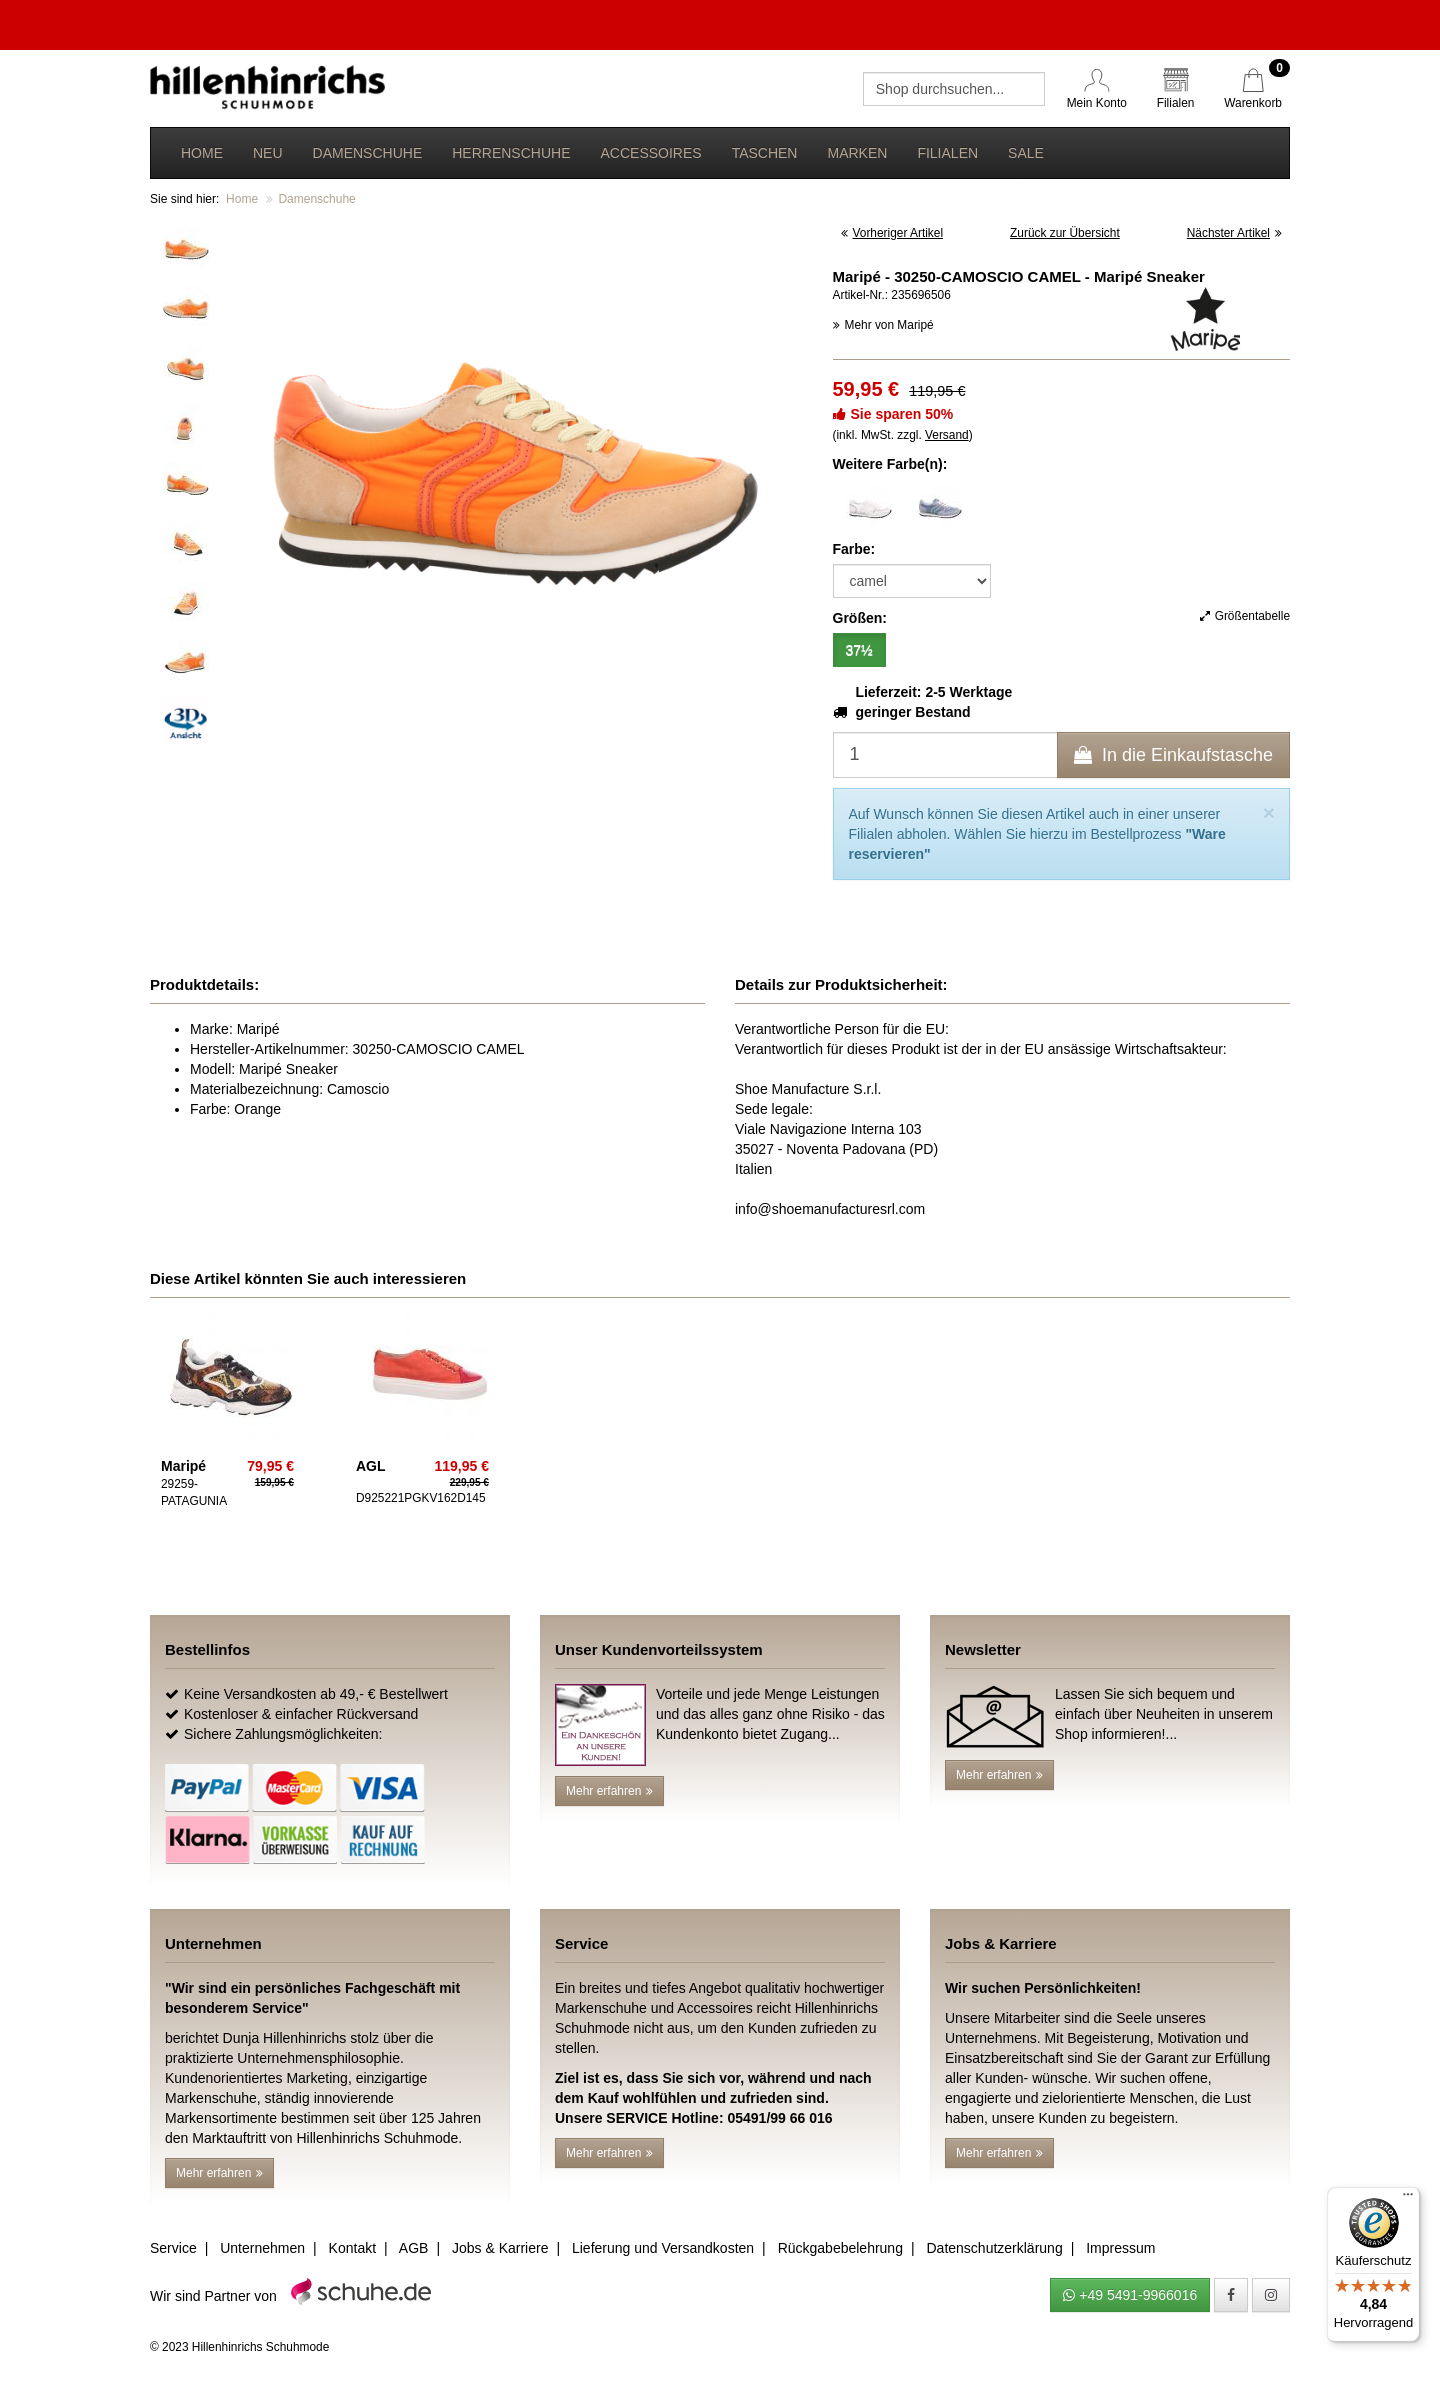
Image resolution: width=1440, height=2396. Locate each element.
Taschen (765, 153)
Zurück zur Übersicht (1065, 233)
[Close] (1269, 812)
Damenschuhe (368, 153)
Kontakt (352, 2248)
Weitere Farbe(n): (890, 464)
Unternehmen (262, 2248)
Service (173, 2248)
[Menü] (1408, 2199)
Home (202, 153)
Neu (268, 153)
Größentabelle (1245, 616)
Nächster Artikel (1234, 233)
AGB (414, 2248)
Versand (947, 435)
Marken (857, 153)
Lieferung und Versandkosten (663, 2248)
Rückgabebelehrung (840, 2248)
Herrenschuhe (511, 153)
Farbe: (854, 549)
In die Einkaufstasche (1173, 755)
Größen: (860, 618)
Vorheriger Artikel (892, 233)
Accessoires (650, 153)
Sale (1026, 153)
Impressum (1120, 2248)
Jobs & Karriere (500, 2248)
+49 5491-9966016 (1130, 2295)
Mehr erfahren (609, 1791)
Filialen (947, 153)
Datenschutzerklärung (994, 2248)
